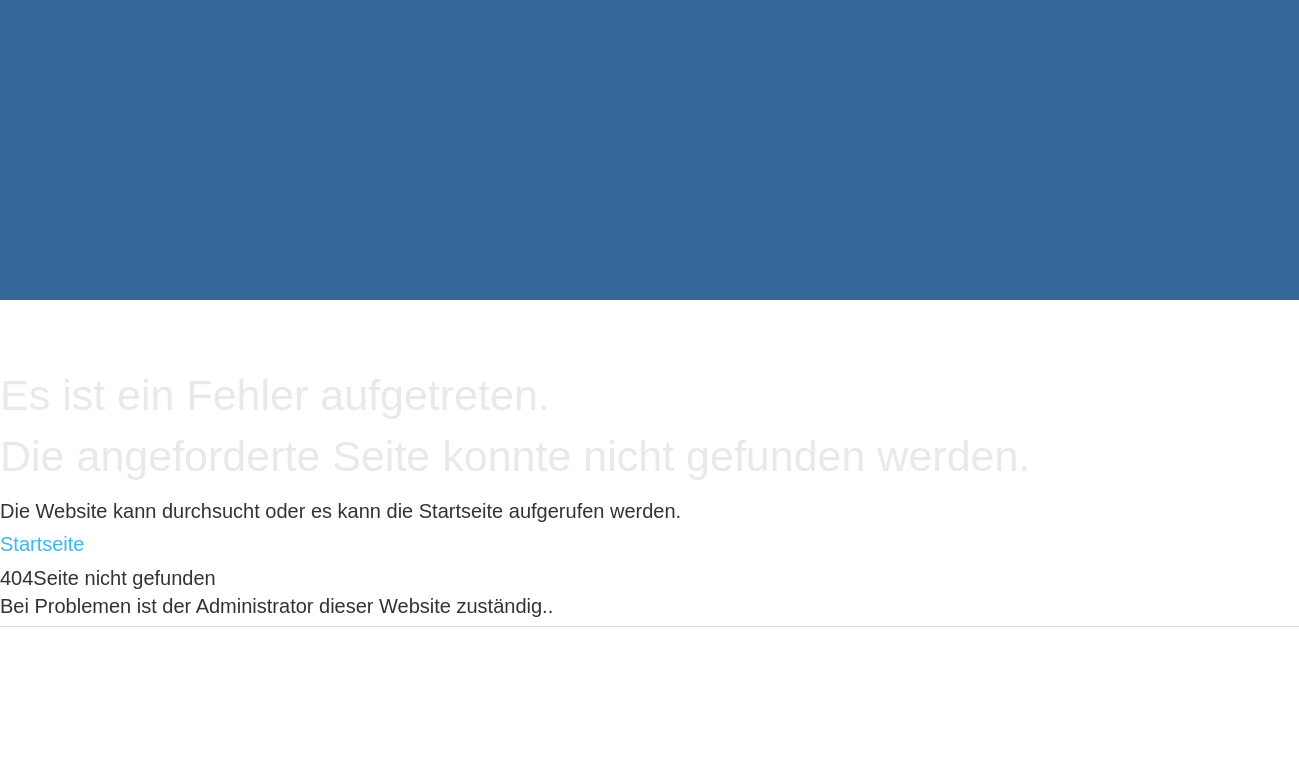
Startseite (42, 544)
